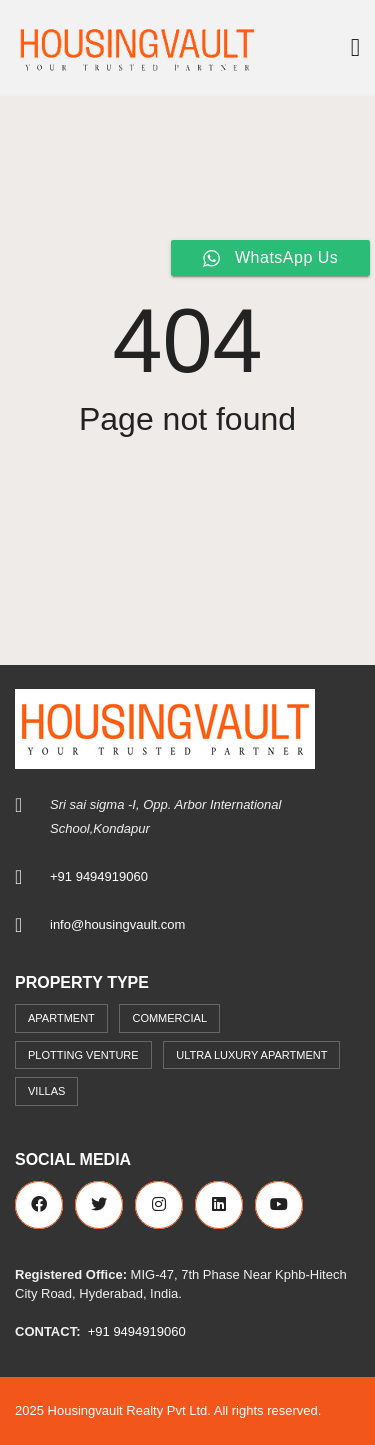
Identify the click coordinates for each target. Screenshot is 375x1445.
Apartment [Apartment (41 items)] (61, 1018)
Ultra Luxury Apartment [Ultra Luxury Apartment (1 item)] (251, 1055)
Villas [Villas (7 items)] (46, 1091)
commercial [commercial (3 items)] (169, 1018)
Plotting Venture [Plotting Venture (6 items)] (83, 1055)
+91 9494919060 (99, 876)
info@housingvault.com (117, 924)
